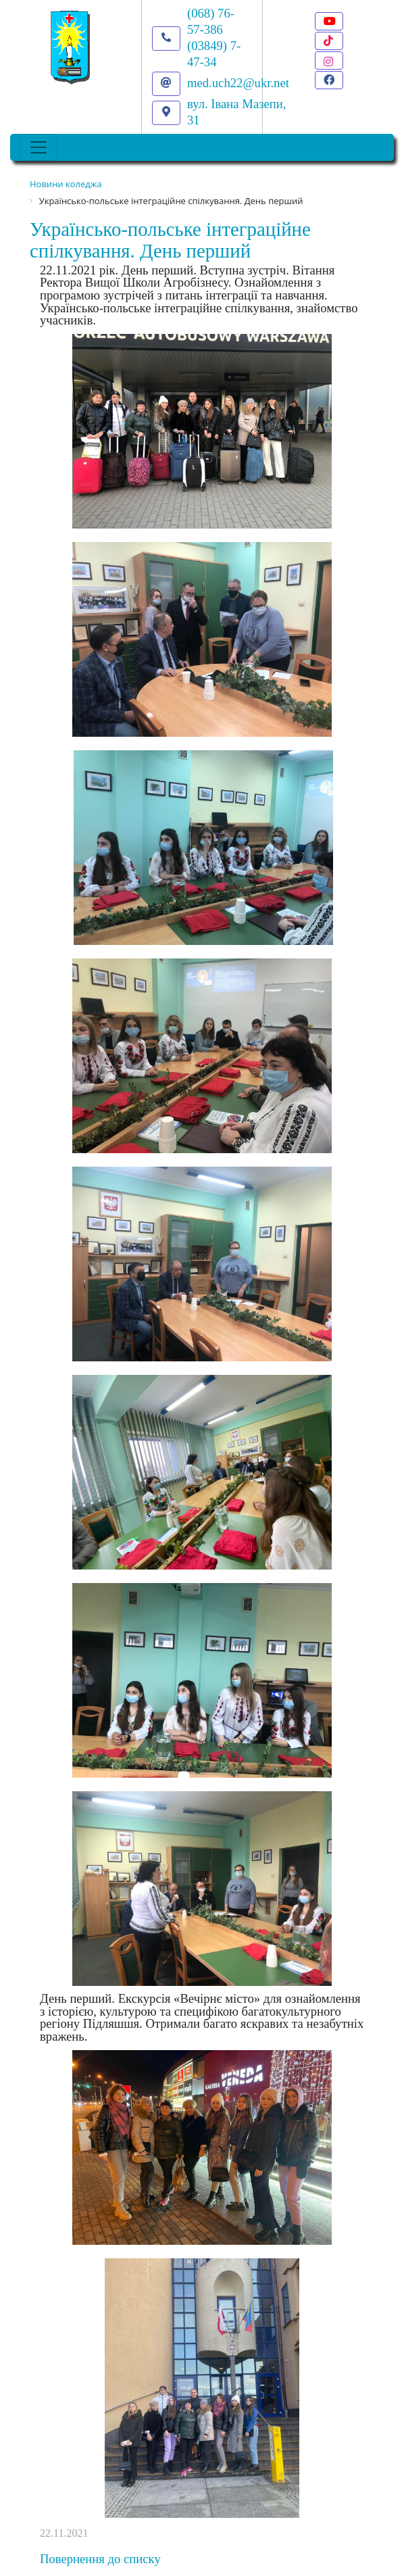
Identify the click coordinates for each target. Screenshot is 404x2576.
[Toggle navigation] (38, 147)
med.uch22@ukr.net (238, 83)
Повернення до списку (100, 2559)
